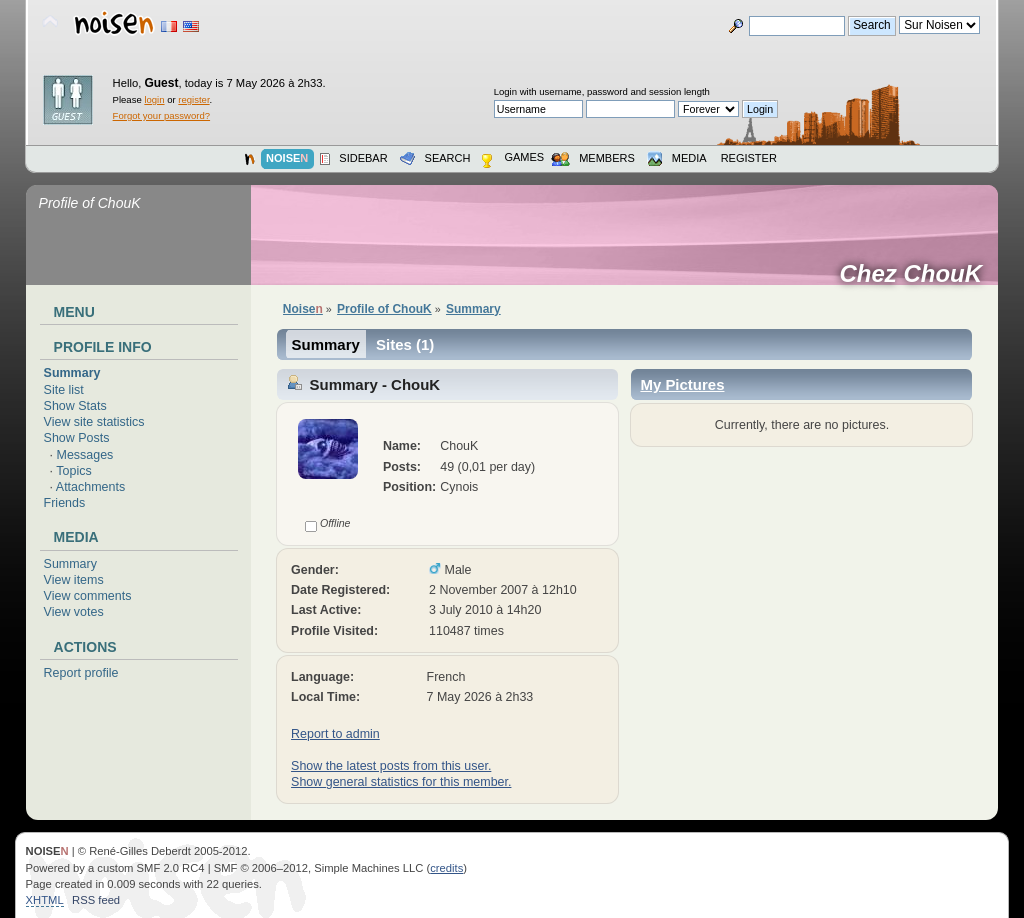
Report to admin (335, 734)
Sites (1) (405, 344)
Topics (73, 471)
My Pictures (682, 384)
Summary (72, 373)
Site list (64, 390)
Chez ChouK (917, 274)
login (154, 99)
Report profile (81, 673)
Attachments (90, 487)
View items (74, 580)
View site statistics (94, 422)
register (193, 99)
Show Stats (75, 406)
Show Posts (77, 438)
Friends (65, 503)
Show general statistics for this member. (401, 782)
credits (446, 868)
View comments (88, 596)
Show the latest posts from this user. (391, 766)
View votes (74, 612)
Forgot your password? (161, 115)
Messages (85, 455)
